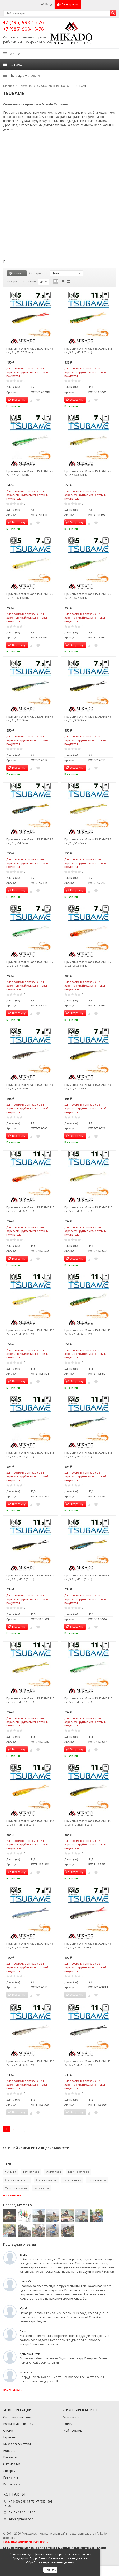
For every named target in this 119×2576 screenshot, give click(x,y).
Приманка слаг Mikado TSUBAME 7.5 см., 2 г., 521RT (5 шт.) (29, 350)
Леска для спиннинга (17, 2179)
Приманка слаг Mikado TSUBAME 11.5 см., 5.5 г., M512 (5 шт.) (88, 1454)
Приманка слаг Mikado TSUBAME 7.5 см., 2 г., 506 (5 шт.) (29, 1086)
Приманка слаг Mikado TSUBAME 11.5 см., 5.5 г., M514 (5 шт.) (88, 1577)
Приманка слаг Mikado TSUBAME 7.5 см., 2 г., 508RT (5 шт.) (87, 1945)
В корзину (17, 399)
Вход (46, 4)
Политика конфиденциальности (26, 2542)
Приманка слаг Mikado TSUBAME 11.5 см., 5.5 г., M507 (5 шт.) (88, 1332)
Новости (9, 2451)
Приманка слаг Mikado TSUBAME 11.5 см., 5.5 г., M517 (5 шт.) (88, 1700)
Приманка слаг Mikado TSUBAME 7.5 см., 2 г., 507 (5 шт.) (87, 596)
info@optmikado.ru (22, 2519)
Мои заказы (71, 2417)
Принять (50, 2570)
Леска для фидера (46, 2179)
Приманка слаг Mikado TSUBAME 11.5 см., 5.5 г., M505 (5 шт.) (30, 2063)
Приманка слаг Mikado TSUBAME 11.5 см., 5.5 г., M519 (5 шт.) (88, 350)
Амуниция (11, 2171)
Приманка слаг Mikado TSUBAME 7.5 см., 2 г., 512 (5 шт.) (29, 718)
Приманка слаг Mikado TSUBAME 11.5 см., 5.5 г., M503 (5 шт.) (88, 1209)
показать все (12, 2195)
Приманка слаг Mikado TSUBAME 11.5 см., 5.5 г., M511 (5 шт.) (30, 1454)
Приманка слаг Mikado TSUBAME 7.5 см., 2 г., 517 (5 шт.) (29, 964)
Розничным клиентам (18, 2424)
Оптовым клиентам (17, 2417)
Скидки (8, 2430)
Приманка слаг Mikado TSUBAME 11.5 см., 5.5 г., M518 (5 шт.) (30, 1822)
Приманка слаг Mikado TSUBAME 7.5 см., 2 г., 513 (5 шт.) (87, 718)
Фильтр (16, 273)
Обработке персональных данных (50, 2562)
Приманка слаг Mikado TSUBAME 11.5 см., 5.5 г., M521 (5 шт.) (88, 1822)
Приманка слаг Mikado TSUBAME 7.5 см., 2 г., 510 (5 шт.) (29, 1945)
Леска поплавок (97, 2179)
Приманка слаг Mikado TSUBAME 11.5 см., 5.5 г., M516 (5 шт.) (30, 1700)
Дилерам (9, 2471)
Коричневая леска (78, 2171)
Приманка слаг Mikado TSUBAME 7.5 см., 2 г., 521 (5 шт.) (87, 1086)
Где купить (11, 2477)
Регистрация (68, 4)
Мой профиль (72, 2430)
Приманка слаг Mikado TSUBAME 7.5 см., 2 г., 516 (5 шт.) (87, 841)
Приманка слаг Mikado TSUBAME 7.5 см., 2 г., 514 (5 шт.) (29, 841)
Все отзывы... (12, 2389)
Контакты (10, 2457)
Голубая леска (31, 2171)
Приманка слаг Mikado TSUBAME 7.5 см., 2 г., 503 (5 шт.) (87, 473)
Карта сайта (12, 2484)
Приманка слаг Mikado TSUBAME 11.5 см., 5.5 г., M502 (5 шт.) (30, 1209)
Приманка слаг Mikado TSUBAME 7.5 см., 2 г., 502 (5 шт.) (87, 964)
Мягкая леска (42, 2188)
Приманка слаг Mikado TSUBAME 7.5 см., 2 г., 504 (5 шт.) (29, 596)
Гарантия (10, 2437)
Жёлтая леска (53, 2171)
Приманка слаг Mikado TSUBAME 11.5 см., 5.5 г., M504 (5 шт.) (30, 1332)
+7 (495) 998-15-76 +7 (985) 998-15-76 (23, 25)
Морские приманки (16, 2188)
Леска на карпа (72, 2179)
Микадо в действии (17, 2444)
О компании (11, 2464)
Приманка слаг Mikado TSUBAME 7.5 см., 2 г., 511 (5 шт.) (29, 473)
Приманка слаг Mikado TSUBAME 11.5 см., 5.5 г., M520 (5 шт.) (88, 2063)
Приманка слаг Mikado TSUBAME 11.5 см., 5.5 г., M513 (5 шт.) (30, 1577)
